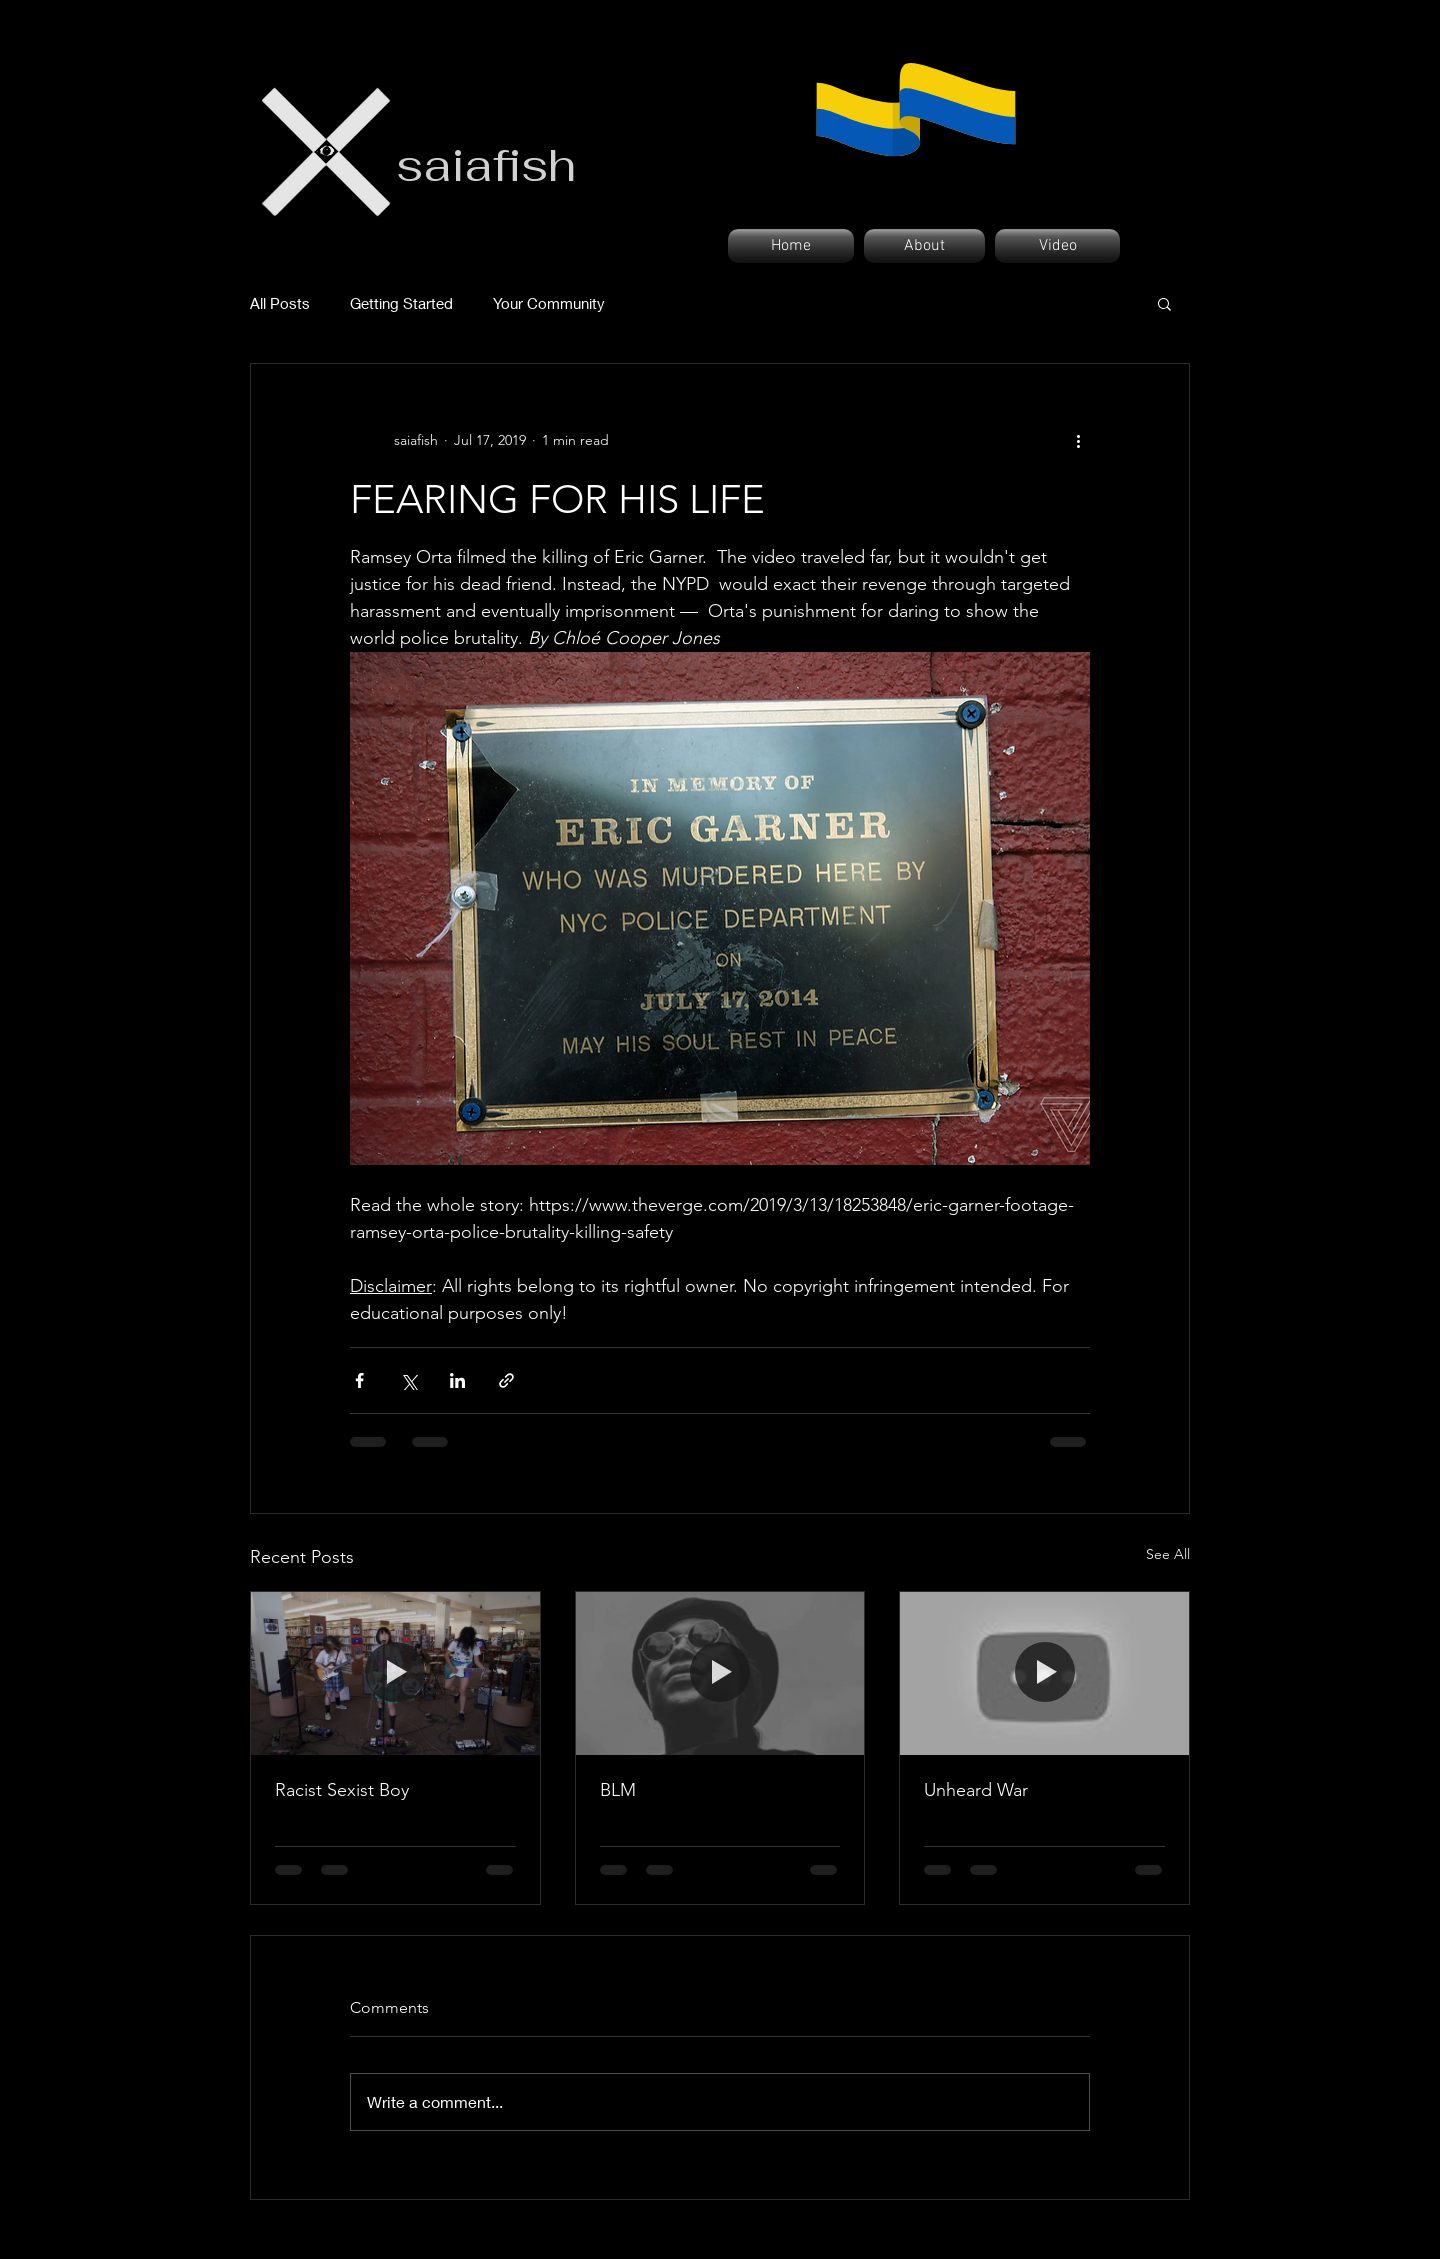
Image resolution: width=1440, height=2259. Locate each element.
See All (1168, 1554)
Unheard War (976, 1790)
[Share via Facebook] (359, 1380)
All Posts (280, 303)
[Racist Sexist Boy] (395, 1673)
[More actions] (1078, 440)
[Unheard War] (1044, 1673)
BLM (618, 1790)
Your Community (549, 303)
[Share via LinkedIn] (457, 1380)
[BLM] (720, 1673)
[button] (1164, 303)
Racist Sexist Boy (342, 1790)
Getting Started (401, 303)
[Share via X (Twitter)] (408, 1380)
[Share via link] (506, 1380)
